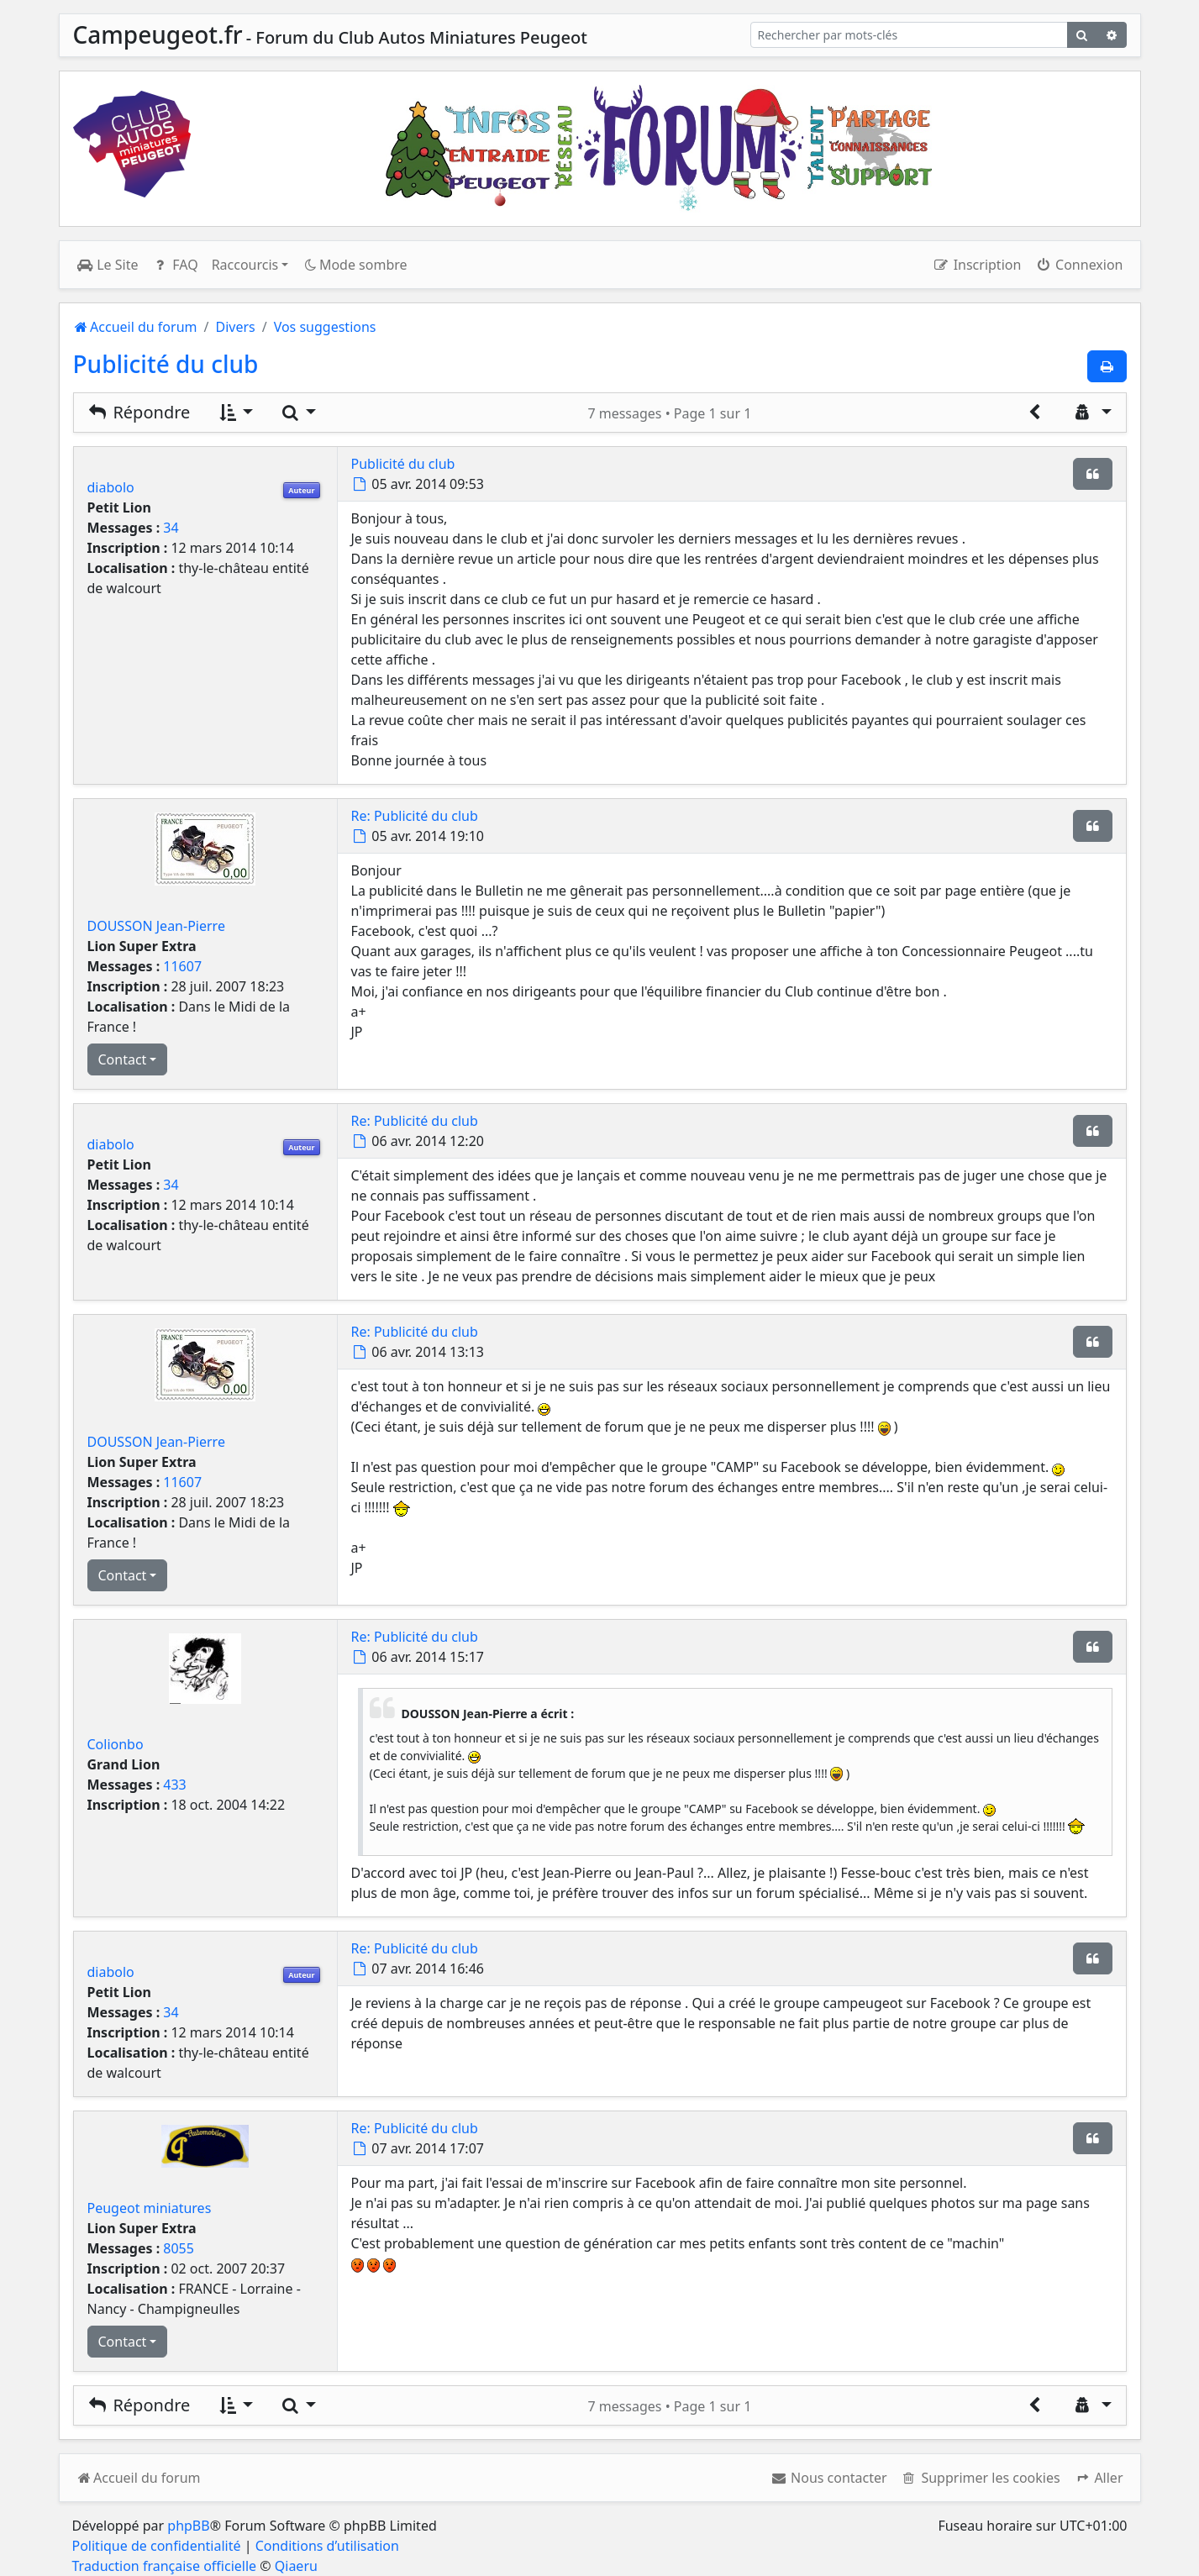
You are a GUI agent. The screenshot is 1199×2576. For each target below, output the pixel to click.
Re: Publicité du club (414, 816)
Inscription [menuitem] (977, 264)
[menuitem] (828, 2478)
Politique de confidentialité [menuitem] (156, 2546)
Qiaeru (296, 2566)
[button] (1098, 2478)
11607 (182, 966)
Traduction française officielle (164, 2566)
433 (174, 1784)
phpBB (188, 2525)
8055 (178, 2248)
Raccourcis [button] (245, 264)
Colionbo (115, 1744)
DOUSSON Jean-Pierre (156, 926)
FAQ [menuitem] (175, 264)
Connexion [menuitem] (1078, 264)
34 (170, 527)
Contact (122, 1059)
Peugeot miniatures (149, 2208)
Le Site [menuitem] (107, 264)
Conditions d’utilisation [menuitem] (327, 2546)
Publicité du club (166, 364)
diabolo (110, 487)
